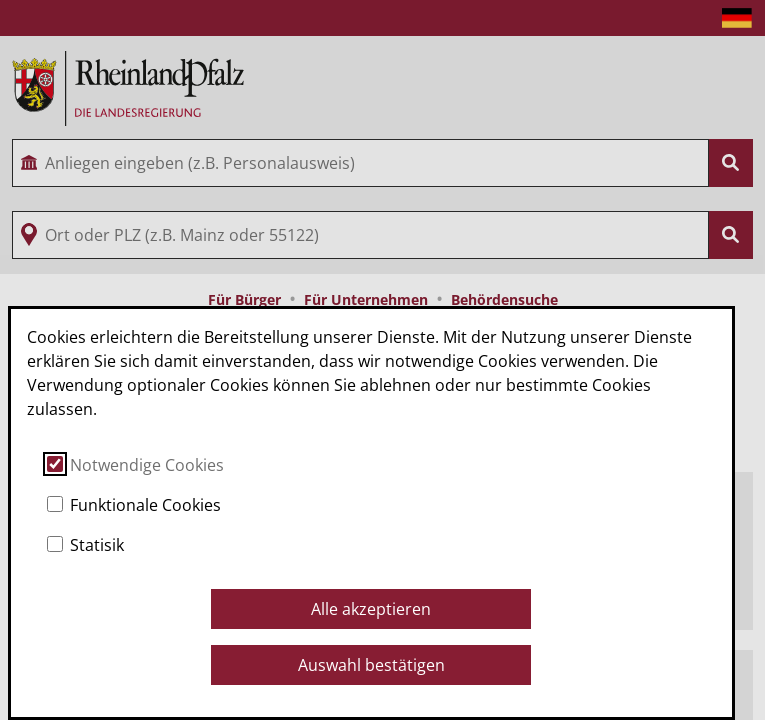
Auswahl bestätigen (371, 665)
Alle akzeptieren (371, 609)
